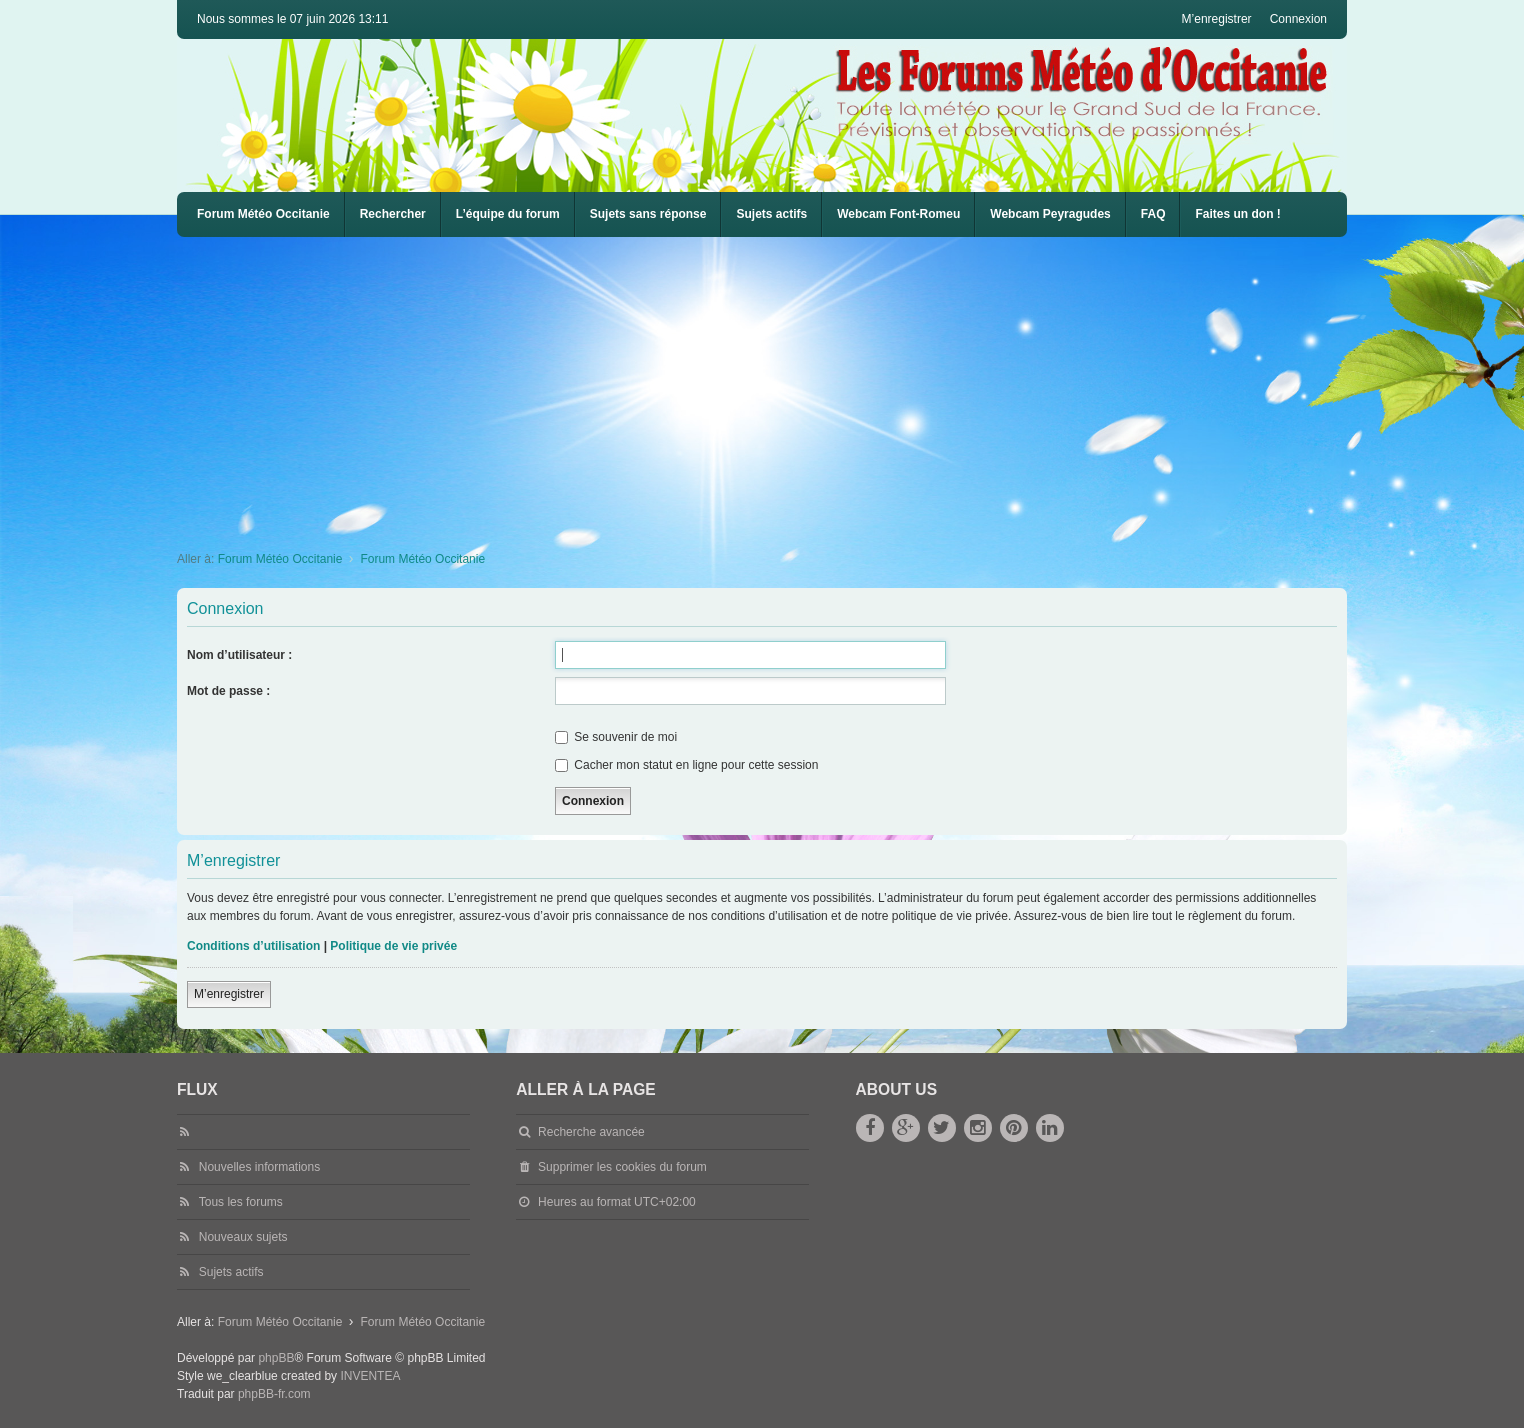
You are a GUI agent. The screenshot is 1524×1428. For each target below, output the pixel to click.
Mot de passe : (228, 691)
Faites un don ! (1237, 214)
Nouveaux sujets (243, 1237)
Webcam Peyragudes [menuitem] (1050, 214)
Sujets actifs (771, 214)
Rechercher (393, 214)
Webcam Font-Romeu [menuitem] (898, 214)
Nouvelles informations (259, 1167)
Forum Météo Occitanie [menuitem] (263, 214)
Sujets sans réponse (648, 214)
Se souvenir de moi (616, 737)
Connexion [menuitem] (1298, 19)
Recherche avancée (591, 1132)
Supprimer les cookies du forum (622, 1167)
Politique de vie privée (393, 946)
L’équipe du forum (508, 214)
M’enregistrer (229, 994)
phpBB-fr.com (274, 1394)
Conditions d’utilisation (253, 946)
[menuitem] (898, 214)
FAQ (1153, 214)
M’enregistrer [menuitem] (1217, 19)
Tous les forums (241, 1202)
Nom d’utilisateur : (239, 655)
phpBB (276, 1358)
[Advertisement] (777, 387)
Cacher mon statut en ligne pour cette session (686, 765)
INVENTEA (370, 1376)
